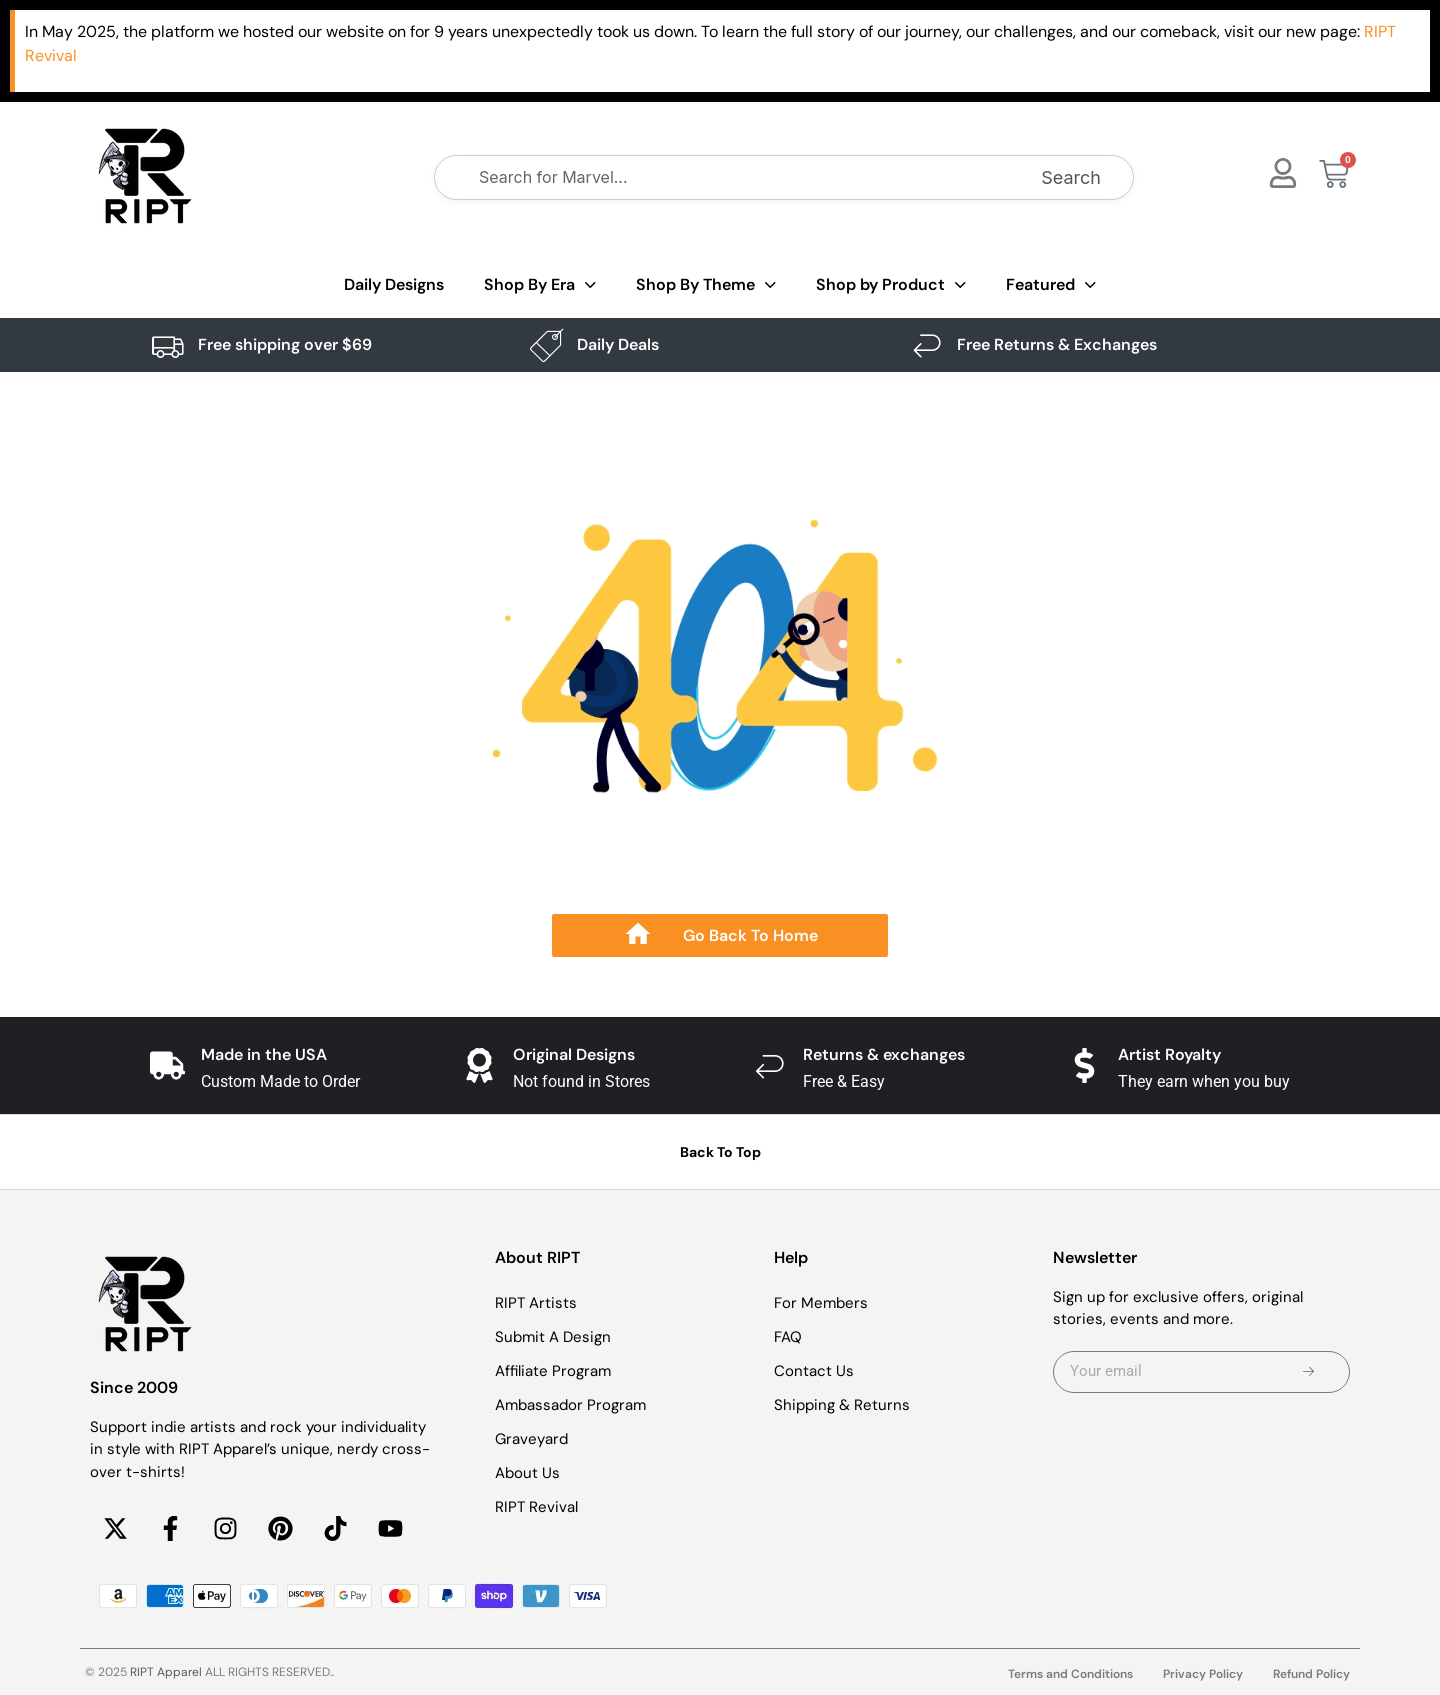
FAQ (788, 1337)
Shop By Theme (706, 285)
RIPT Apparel (166, 1672)
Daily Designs (394, 284)
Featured (1051, 285)
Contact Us (814, 1371)
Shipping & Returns (842, 1405)
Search (1071, 177)
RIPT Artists (536, 1303)
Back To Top (720, 1152)
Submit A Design (553, 1337)
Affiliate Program (553, 1371)
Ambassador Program (570, 1405)
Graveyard (531, 1439)
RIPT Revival (536, 1507)
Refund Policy (1311, 1674)
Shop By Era (540, 285)
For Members (821, 1303)
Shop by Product (891, 285)
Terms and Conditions (1070, 1674)
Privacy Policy (1203, 1674)
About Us (527, 1473)
